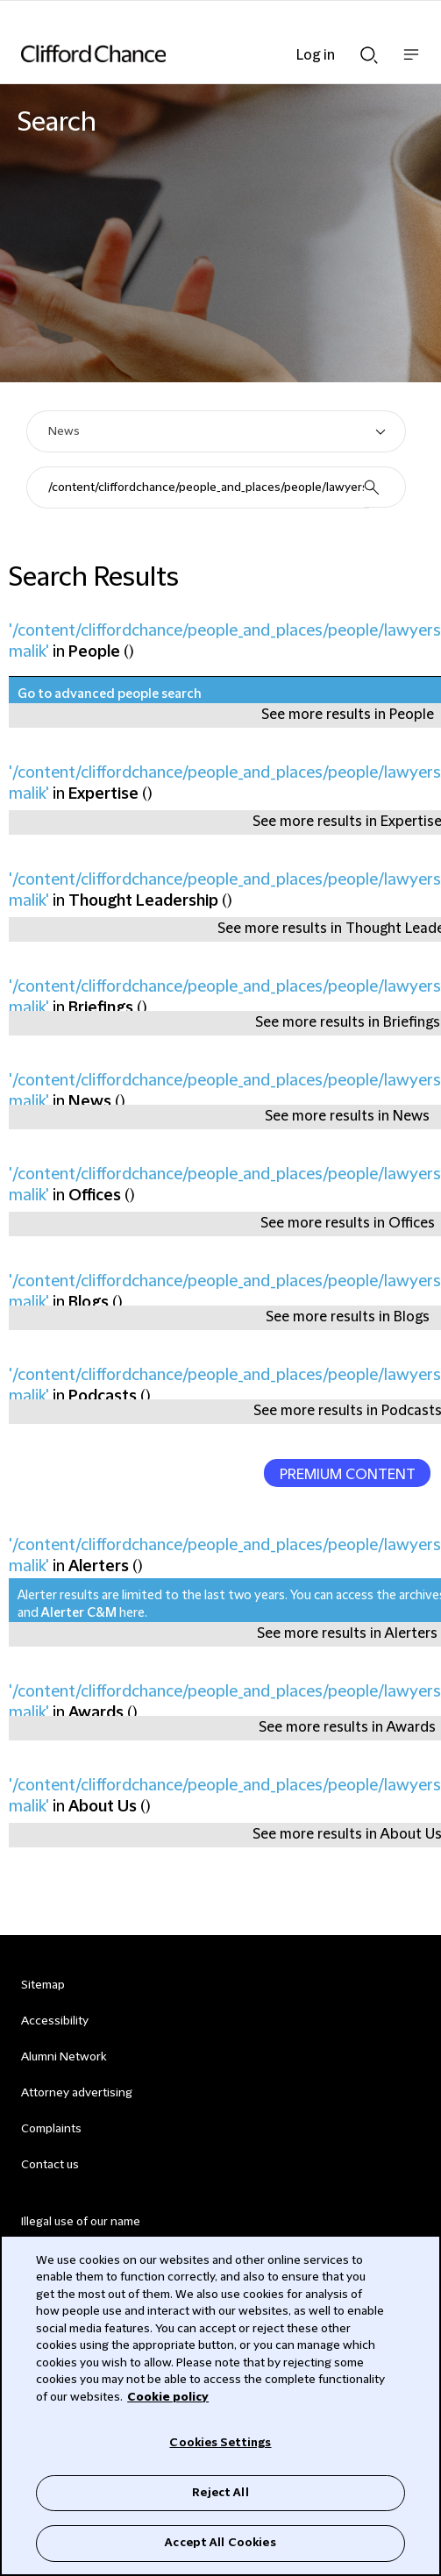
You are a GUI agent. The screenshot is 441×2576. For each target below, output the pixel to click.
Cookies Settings (220, 2443)
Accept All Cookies (220, 2543)
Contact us (50, 2165)
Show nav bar (411, 63)
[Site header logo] (194, 53)
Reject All (220, 2493)
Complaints (51, 2129)
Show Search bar (369, 55)
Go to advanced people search (110, 694)
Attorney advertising (76, 2093)
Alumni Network (63, 2057)
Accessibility (55, 2021)
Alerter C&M (79, 1613)
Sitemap (43, 1985)
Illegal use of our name (80, 2222)
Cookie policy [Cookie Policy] (168, 2397)
